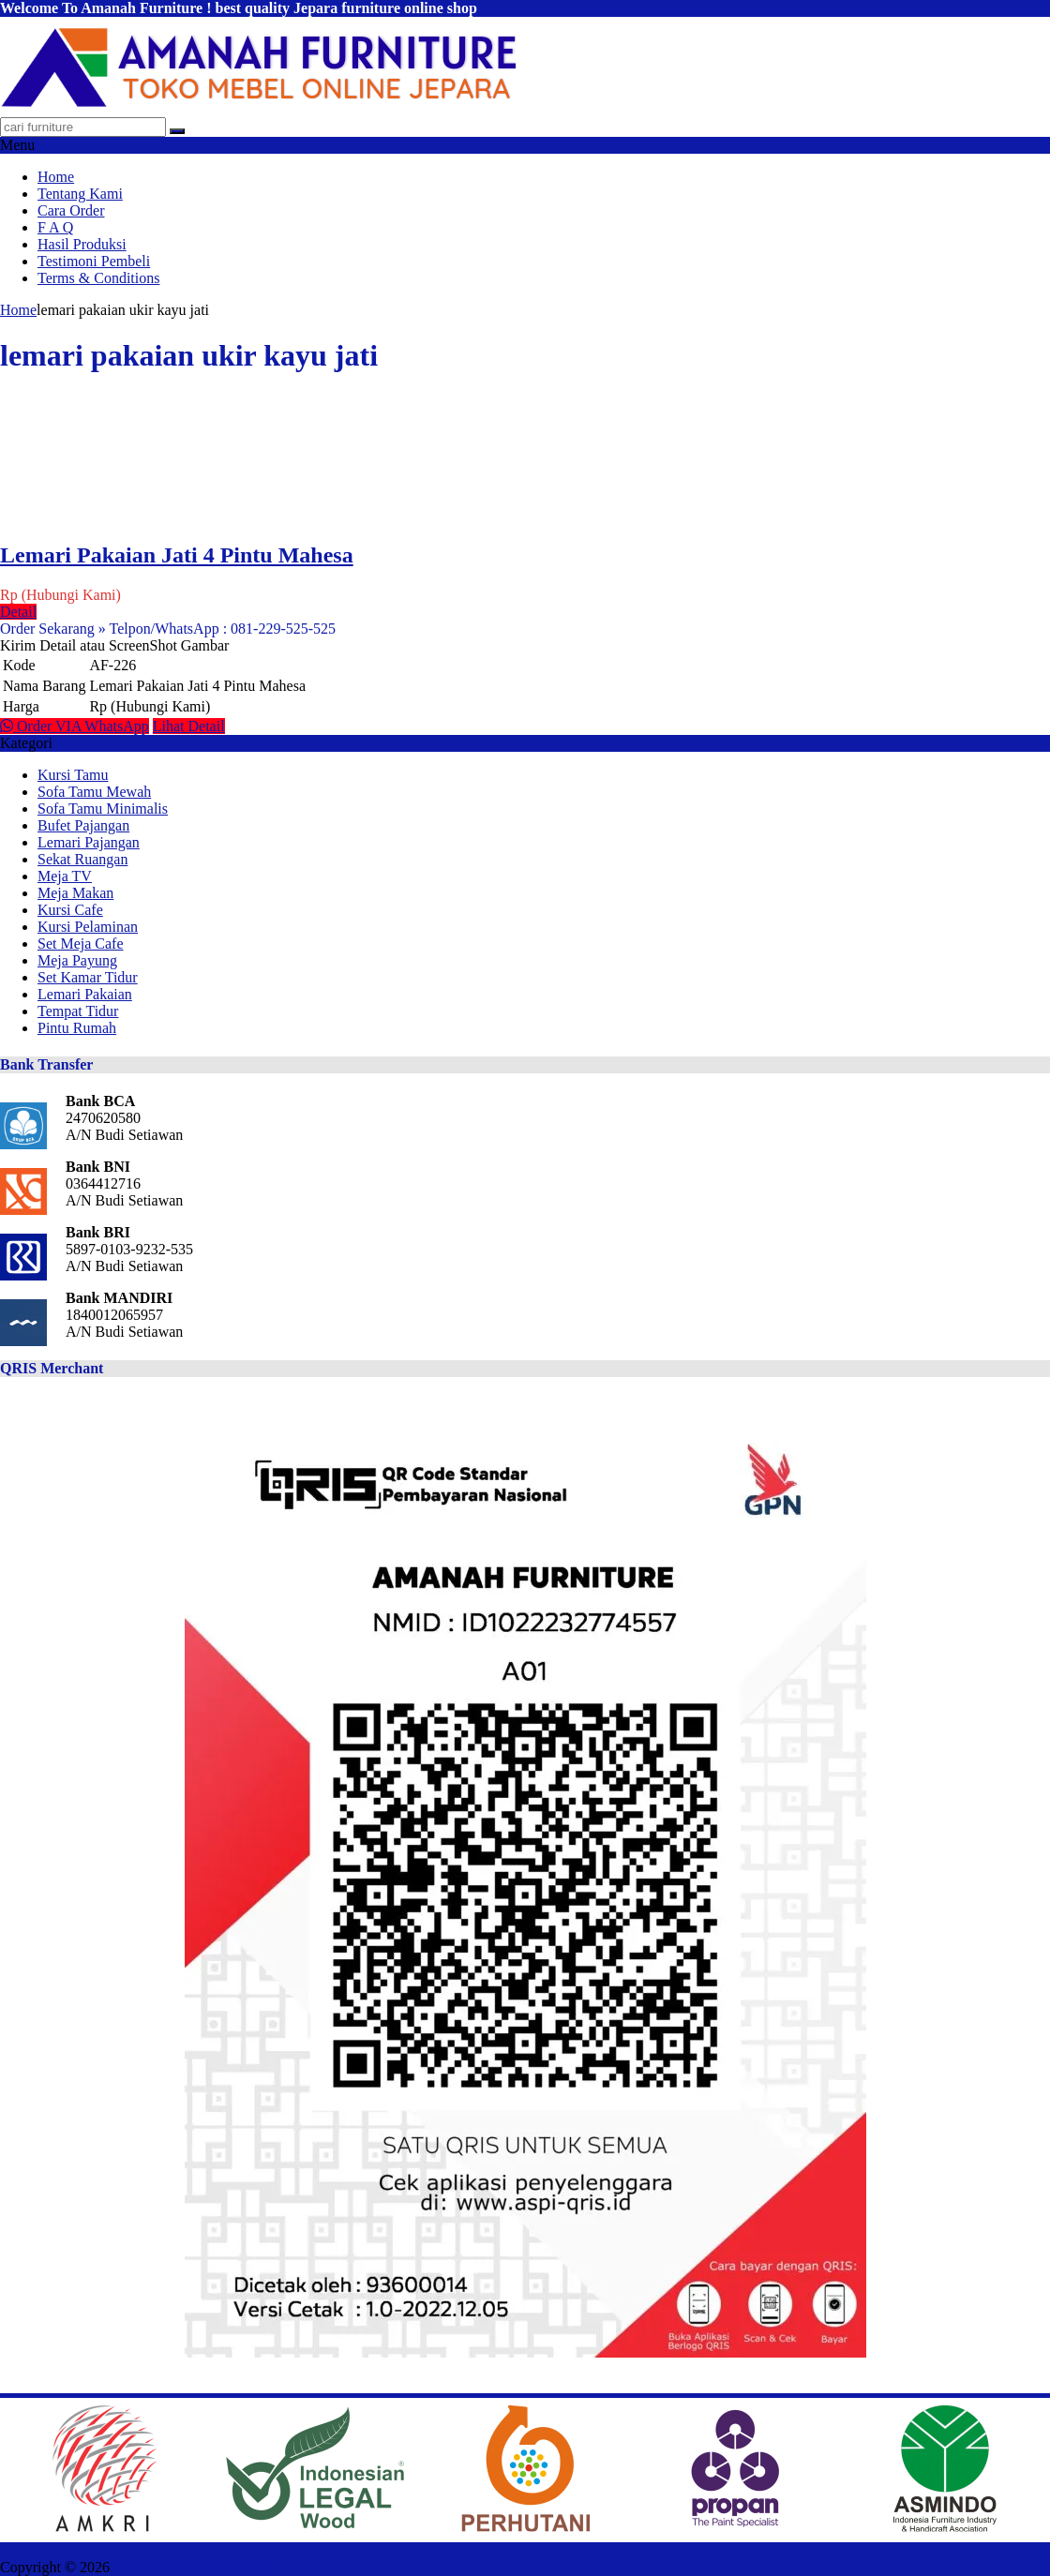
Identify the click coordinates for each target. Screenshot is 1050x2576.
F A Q (55, 227)
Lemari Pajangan (89, 842)
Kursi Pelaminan (88, 927)
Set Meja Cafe (81, 943)
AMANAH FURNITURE (190, 2567)
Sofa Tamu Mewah (94, 792)
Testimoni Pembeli (94, 261)
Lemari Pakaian (85, 994)
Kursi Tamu (73, 775)
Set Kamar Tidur (88, 977)
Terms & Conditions (98, 278)
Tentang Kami (80, 194)
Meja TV (65, 876)
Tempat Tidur (78, 1011)
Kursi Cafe (70, 910)
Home (56, 177)
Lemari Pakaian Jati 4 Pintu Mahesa (176, 555)
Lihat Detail (189, 726)
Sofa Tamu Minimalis (103, 808)
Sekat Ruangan (83, 859)
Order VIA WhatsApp (74, 726)
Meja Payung (77, 960)
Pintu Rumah (77, 1028)
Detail (18, 612)
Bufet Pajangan (83, 825)
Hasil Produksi (82, 244)
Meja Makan (75, 893)
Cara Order (71, 210)
